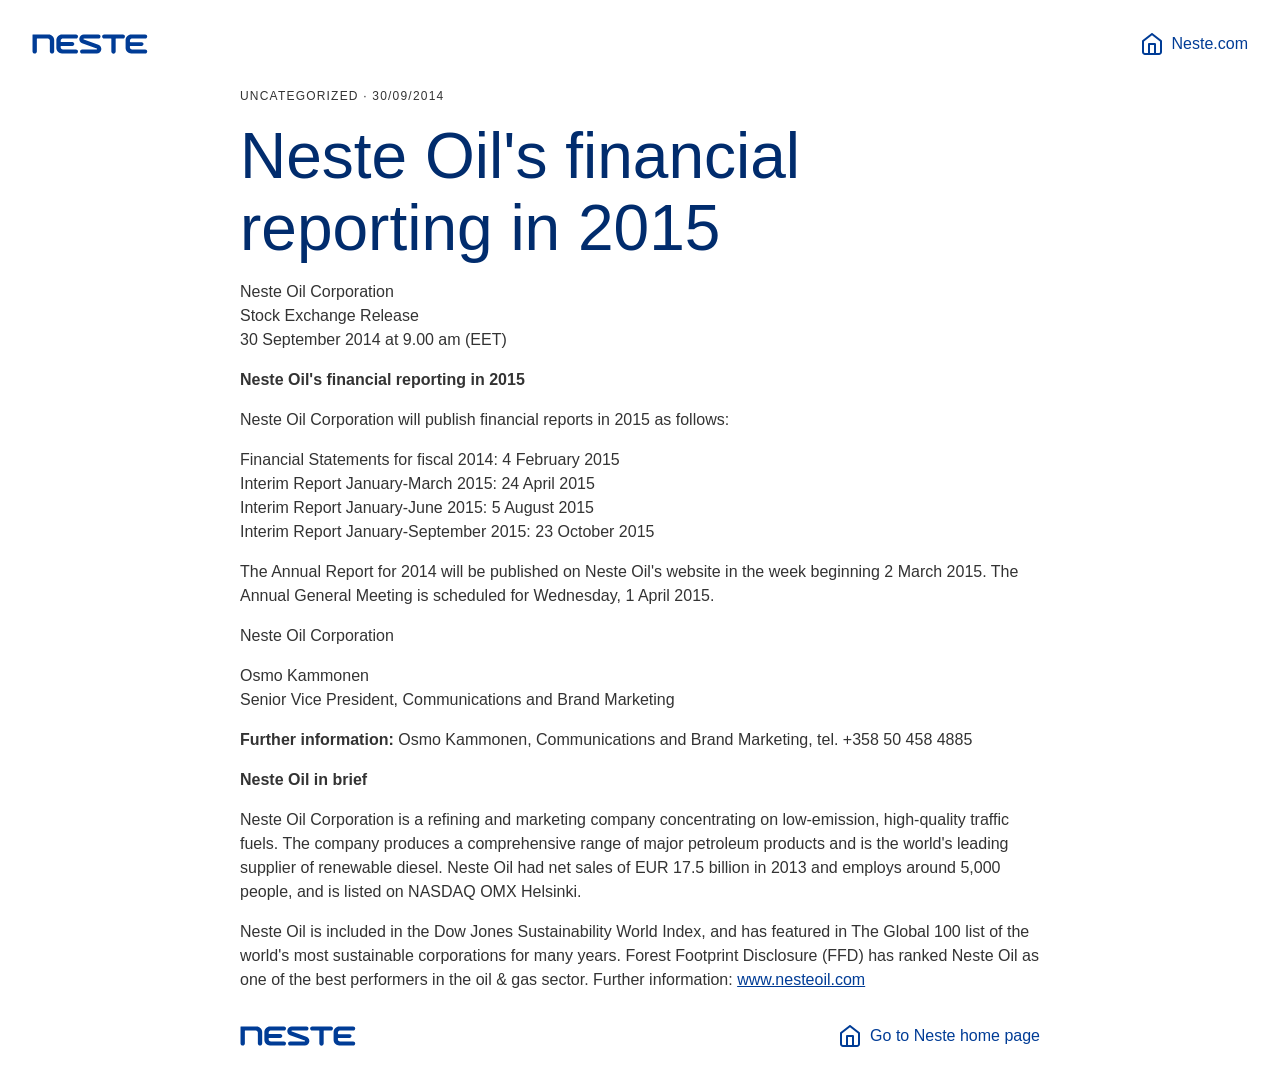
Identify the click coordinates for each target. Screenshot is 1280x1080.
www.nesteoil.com (801, 979)
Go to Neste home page (939, 1036)
